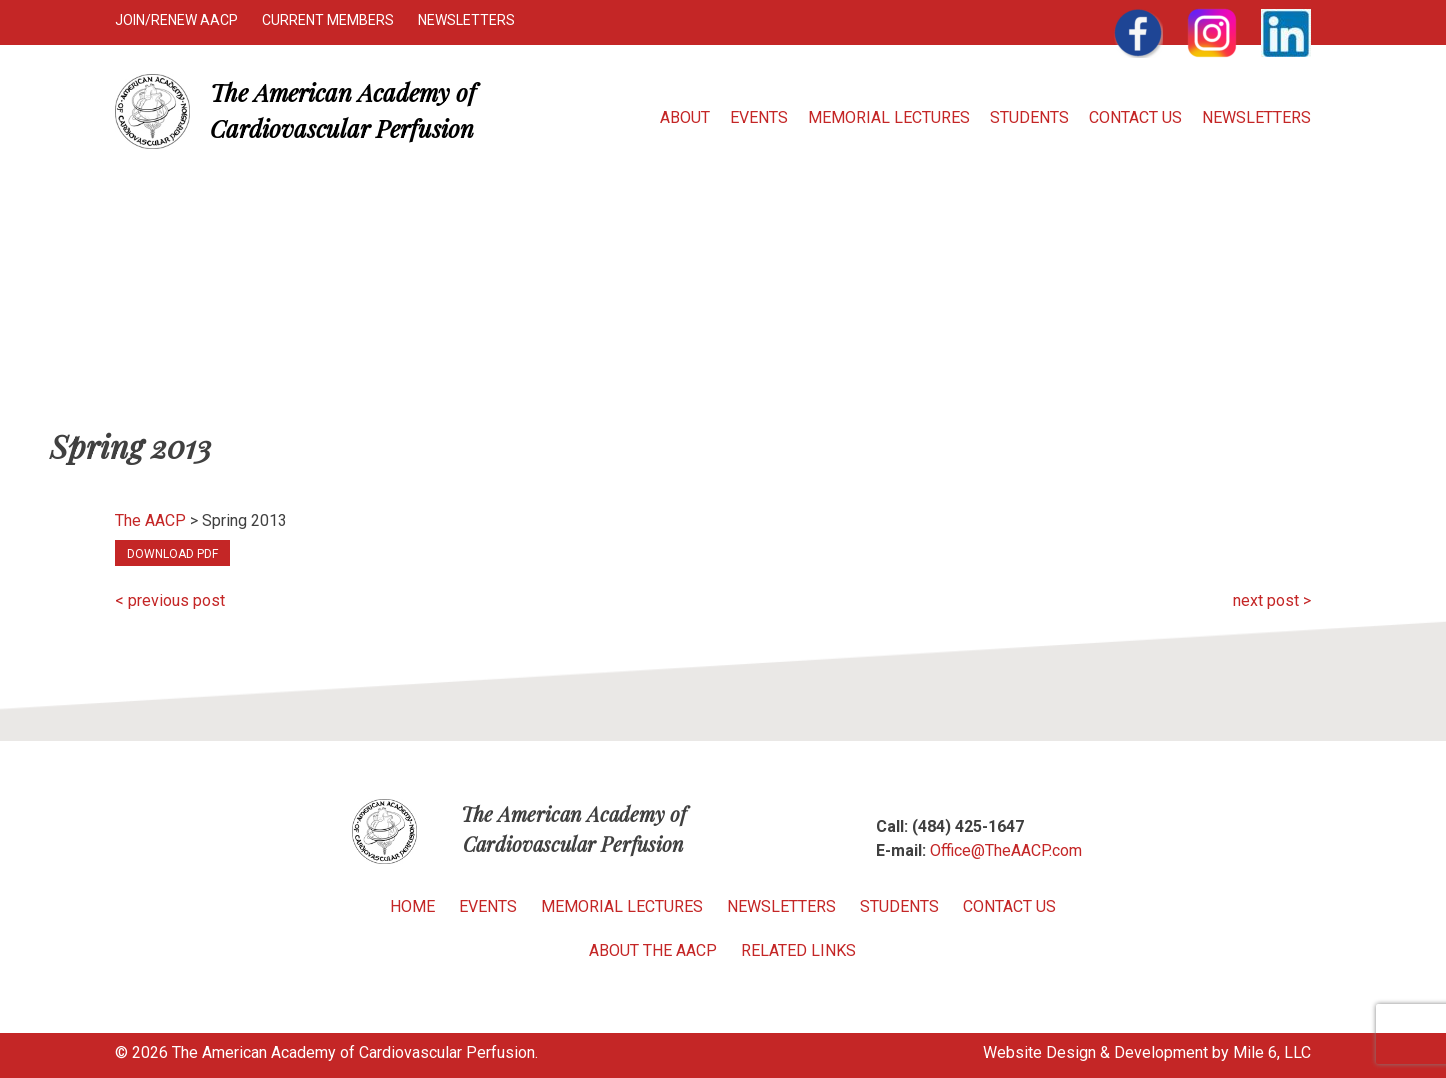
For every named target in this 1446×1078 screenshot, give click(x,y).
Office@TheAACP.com (1006, 850)
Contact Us (1135, 117)
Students (1029, 117)
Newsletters (466, 20)
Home (412, 906)
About (685, 117)
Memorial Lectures (889, 117)
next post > (1272, 600)
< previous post (170, 600)
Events (759, 117)
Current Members (328, 20)
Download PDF (172, 554)
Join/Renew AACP (176, 20)
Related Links (798, 950)
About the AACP (653, 950)
